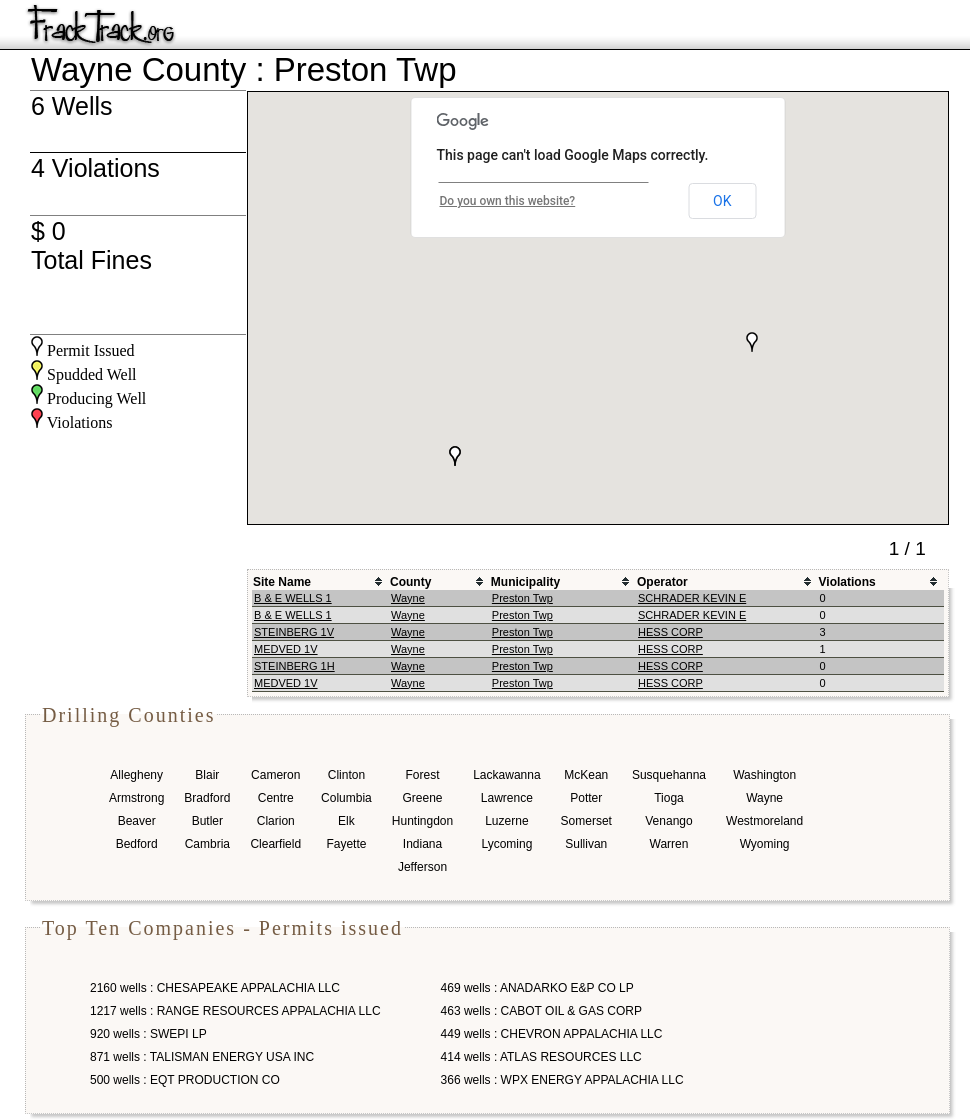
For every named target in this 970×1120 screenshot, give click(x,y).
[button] (752, 342)
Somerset (586, 821)
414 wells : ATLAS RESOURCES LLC (541, 1057)
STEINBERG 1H (294, 666)
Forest (422, 775)
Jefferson (422, 867)
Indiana (422, 844)
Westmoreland (764, 821)
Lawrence (507, 798)
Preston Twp (522, 598)
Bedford (137, 844)
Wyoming (765, 844)
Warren (669, 844)
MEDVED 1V (286, 649)
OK (722, 201)
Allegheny (136, 775)
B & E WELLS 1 (293, 598)
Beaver (137, 821)
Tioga (669, 798)
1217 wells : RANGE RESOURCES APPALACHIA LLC (235, 1011)
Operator (662, 582)
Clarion (276, 821)
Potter (586, 798)
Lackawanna (506, 775)
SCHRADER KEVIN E (692, 598)
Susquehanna (669, 775)
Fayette (346, 844)
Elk (346, 821)
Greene (422, 798)
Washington (764, 775)
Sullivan (586, 844)
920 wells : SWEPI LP (148, 1034)
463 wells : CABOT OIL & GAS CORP (541, 1011)
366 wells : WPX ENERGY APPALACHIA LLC (562, 1080)
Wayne (408, 598)
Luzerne (506, 821)
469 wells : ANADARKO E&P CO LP (537, 988)
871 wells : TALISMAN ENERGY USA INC (202, 1057)
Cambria (207, 844)
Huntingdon (422, 821)
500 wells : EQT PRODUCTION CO (185, 1080)
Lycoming (506, 844)
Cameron (275, 775)
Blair (207, 775)
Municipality (525, 582)
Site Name (282, 582)
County (410, 582)
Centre (276, 798)
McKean (586, 775)
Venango (668, 821)
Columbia (346, 798)
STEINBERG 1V (294, 632)
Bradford (207, 798)
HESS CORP (670, 632)
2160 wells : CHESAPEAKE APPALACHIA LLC (215, 988)
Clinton (346, 775)
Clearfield (275, 844)
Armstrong (136, 798)
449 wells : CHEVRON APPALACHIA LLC (552, 1034)
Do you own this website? (508, 201)
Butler (207, 821)
